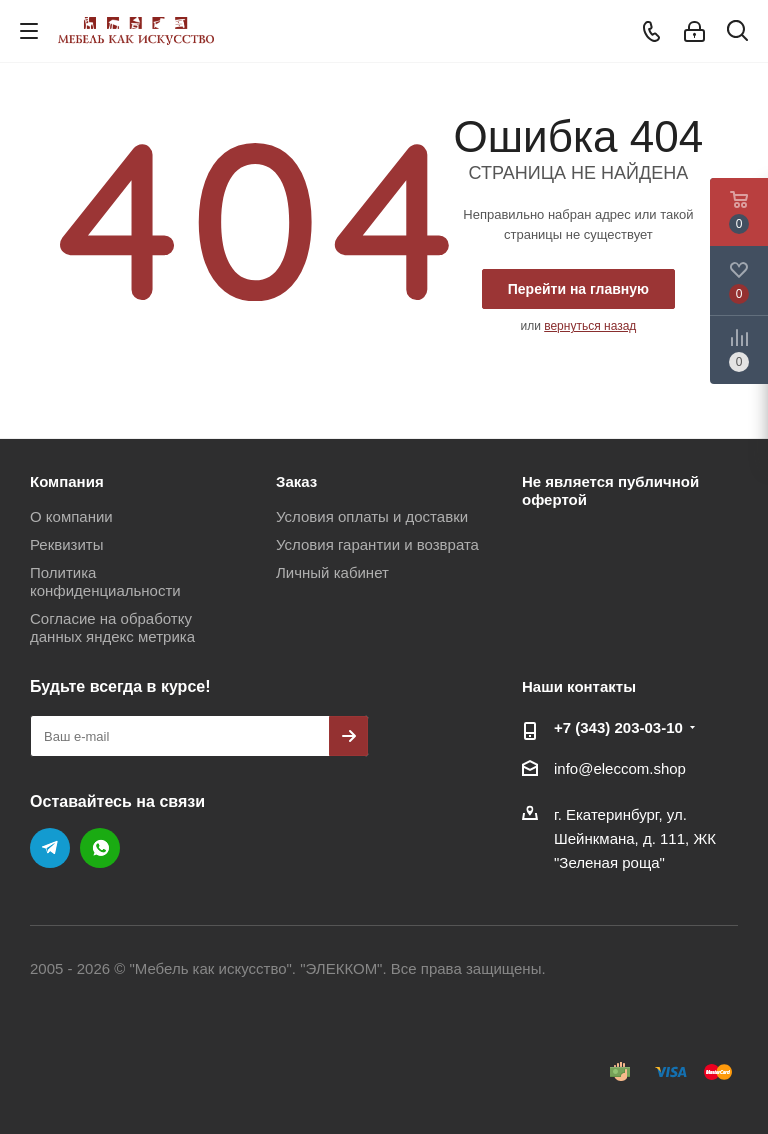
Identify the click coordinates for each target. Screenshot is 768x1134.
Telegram (50, 848)
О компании (71, 516)
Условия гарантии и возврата (377, 544)
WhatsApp (100, 848)
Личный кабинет (332, 572)
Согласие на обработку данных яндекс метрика (112, 627)
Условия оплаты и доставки (372, 516)
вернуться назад (590, 326)
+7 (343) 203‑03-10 (618, 727)
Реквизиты (67, 544)
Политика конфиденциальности (105, 581)
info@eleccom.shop (620, 768)
